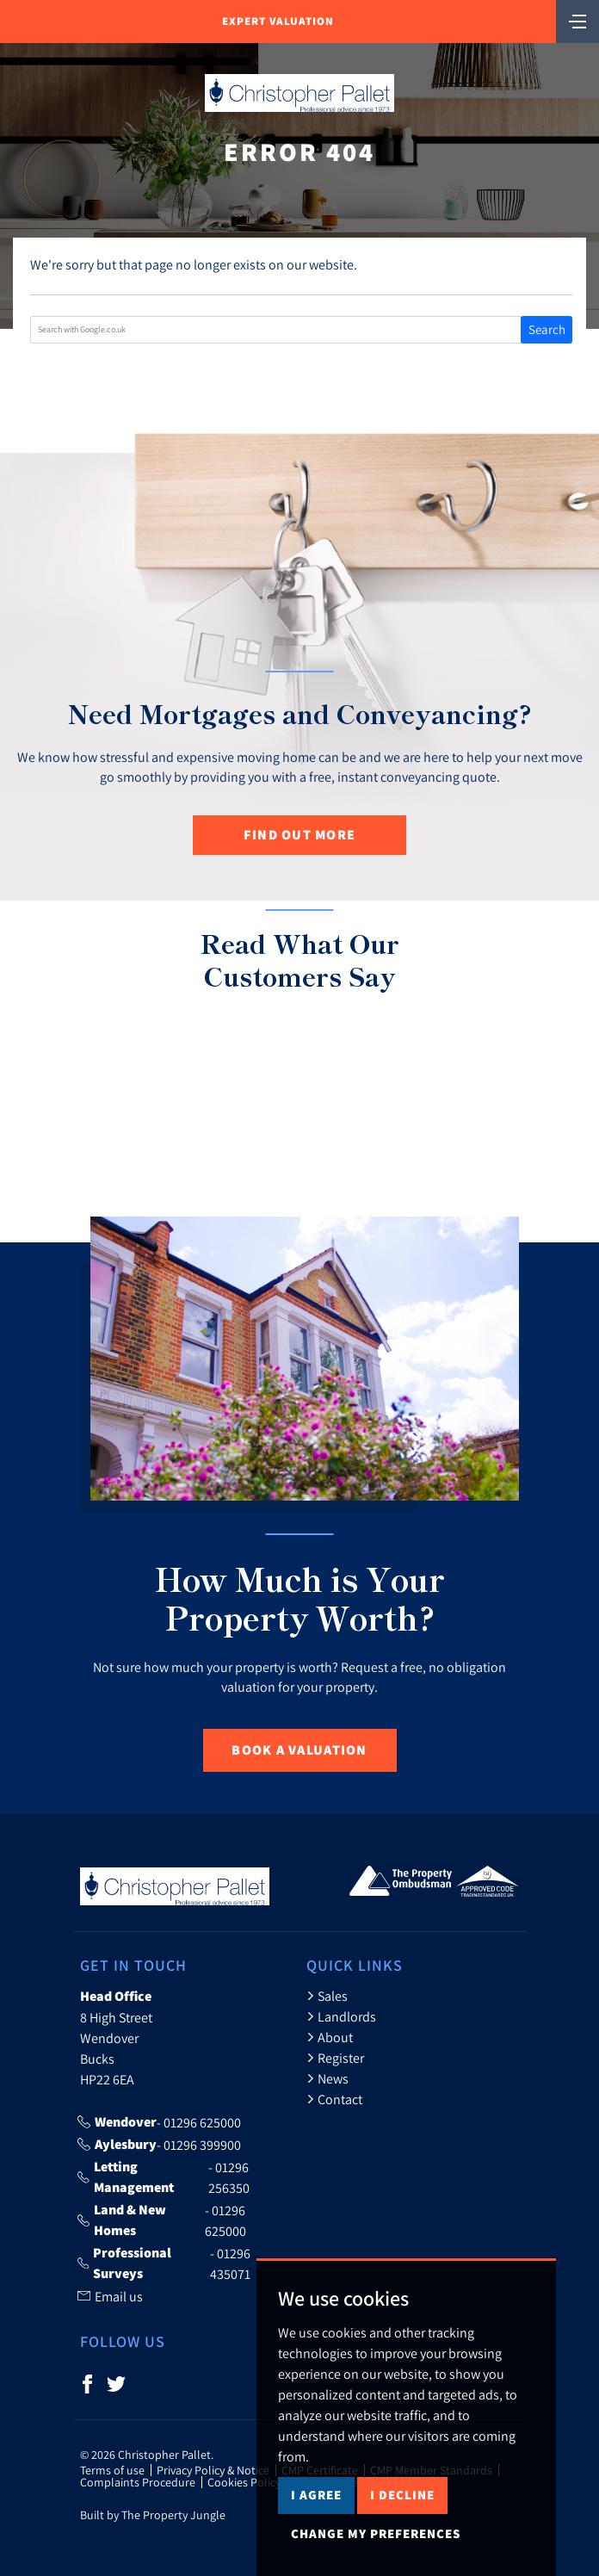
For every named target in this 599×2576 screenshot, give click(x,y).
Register (335, 2057)
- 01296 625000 (159, 2122)
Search (546, 329)
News (327, 2078)
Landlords (341, 2016)
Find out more (300, 835)
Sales (327, 1995)
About (329, 2037)
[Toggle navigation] (577, 20)
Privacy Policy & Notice (213, 2470)
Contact (334, 2099)
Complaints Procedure (137, 2482)
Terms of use (112, 2470)
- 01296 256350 (163, 2177)
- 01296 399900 (159, 2144)
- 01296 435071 (163, 2263)
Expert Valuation (278, 21)
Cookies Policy (244, 2482)
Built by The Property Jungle (152, 2515)
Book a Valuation (299, 1750)
